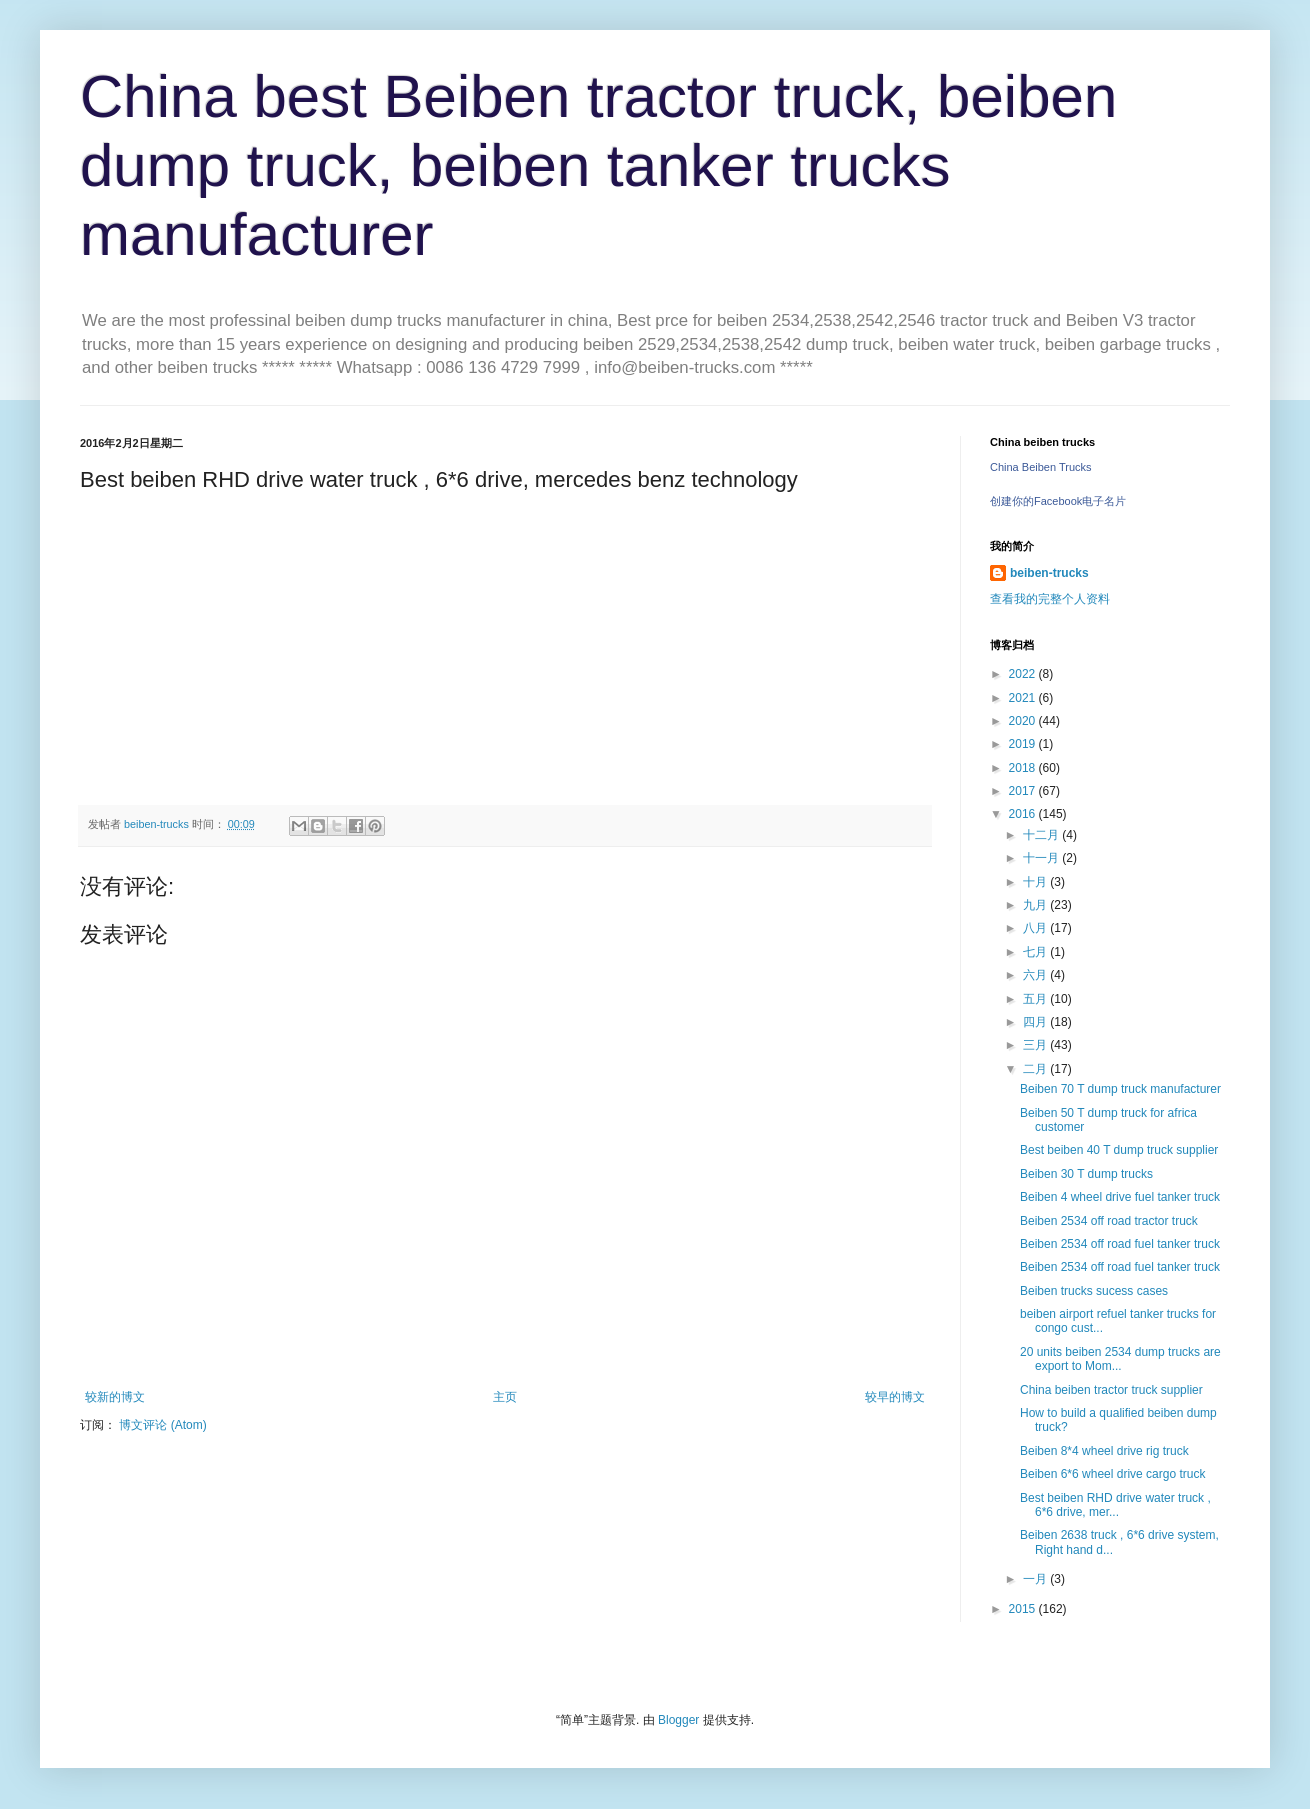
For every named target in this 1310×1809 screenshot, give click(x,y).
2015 (1024, 1609)
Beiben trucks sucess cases (1094, 1291)
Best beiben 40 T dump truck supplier (1119, 1150)
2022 (1024, 674)
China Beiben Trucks (1041, 467)
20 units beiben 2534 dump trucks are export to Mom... (1120, 1359)
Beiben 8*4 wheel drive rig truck (1104, 1451)
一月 (1036, 1579)
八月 (1036, 928)
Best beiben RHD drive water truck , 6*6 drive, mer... (1115, 1505)
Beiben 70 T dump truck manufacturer (1120, 1089)
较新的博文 (115, 1397)
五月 (1036, 999)
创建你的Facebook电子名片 (1058, 501)
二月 (1036, 1069)
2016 (1024, 814)
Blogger (678, 1720)
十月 (1036, 882)
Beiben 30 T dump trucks (1086, 1174)
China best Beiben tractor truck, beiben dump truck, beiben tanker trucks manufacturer (598, 165)
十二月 (1042, 835)
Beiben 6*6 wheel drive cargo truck (1112, 1474)
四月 (1036, 1022)
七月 (1036, 952)
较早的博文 (895, 1397)
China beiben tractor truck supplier (1111, 1390)
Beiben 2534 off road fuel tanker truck (1120, 1244)
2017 (1024, 791)
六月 (1036, 975)
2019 (1024, 744)
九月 (1036, 905)
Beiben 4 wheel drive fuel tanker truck (1120, 1197)
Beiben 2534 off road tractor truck (1109, 1221)
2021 (1024, 698)
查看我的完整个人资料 (1050, 599)
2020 (1024, 721)
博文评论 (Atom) (162, 1425)
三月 (1036, 1045)
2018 (1024, 768)
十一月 (1042, 858)
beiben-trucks (1049, 573)
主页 (505, 1397)
